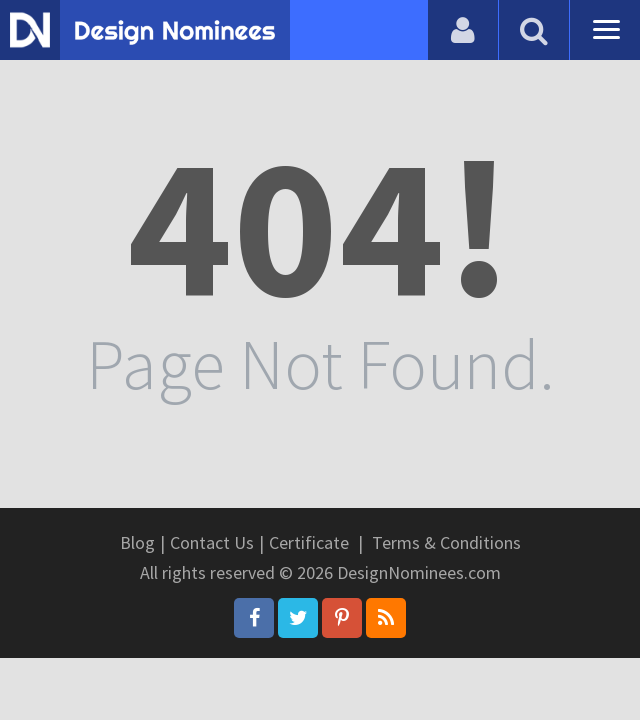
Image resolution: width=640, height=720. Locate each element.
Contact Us (212, 542)
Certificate (309, 542)
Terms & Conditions (446, 542)
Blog (137, 542)
